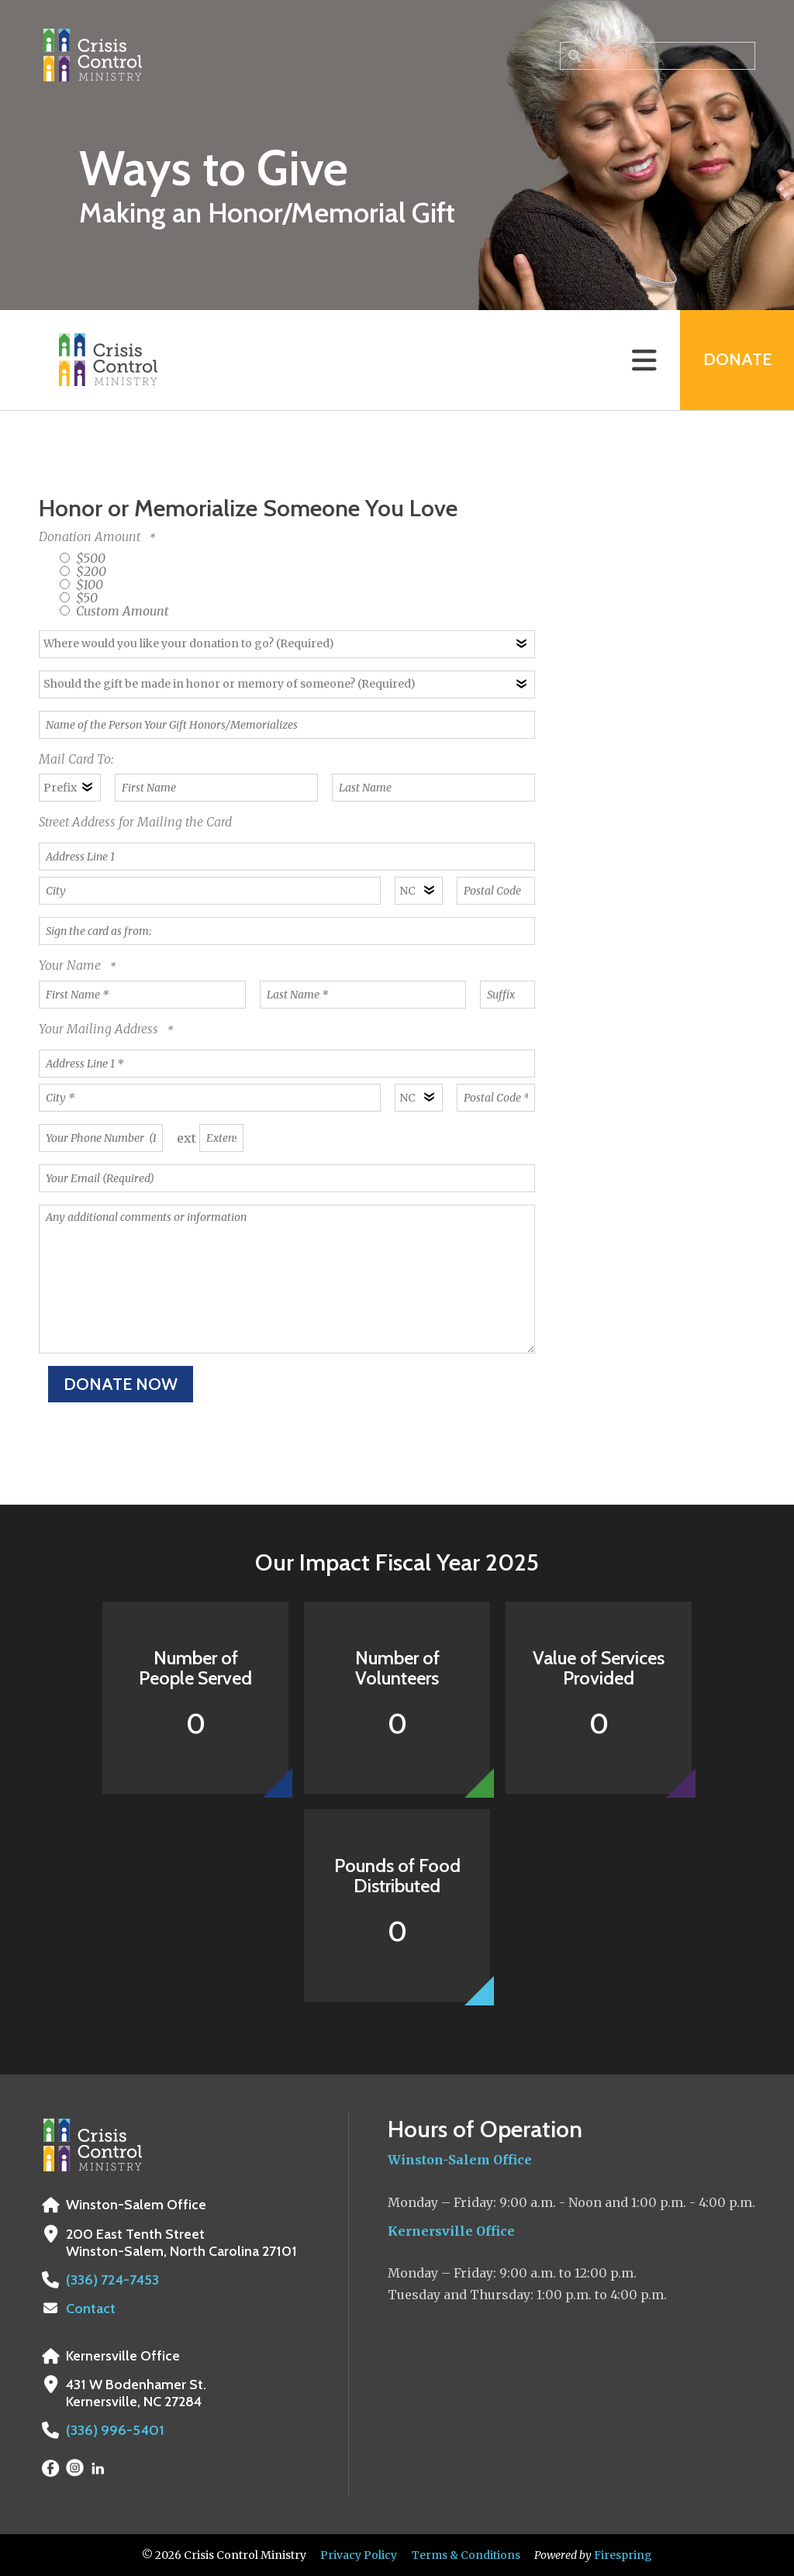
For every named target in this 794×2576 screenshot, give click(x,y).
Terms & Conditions (466, 2555)
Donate (737, 360)
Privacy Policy (358, 2555)
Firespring (623, 2555)
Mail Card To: (76, 759)
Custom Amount (114, 611)
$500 (82, 558)
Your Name (71, 965)
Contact (91, 2308)
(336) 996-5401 (113, 2430)
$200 (83, 571)
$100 (81, 584)
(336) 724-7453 (111, 2279)
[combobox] (657, 56)
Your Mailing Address (100, 1028)
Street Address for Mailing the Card (135, 821)
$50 (79, 597)
